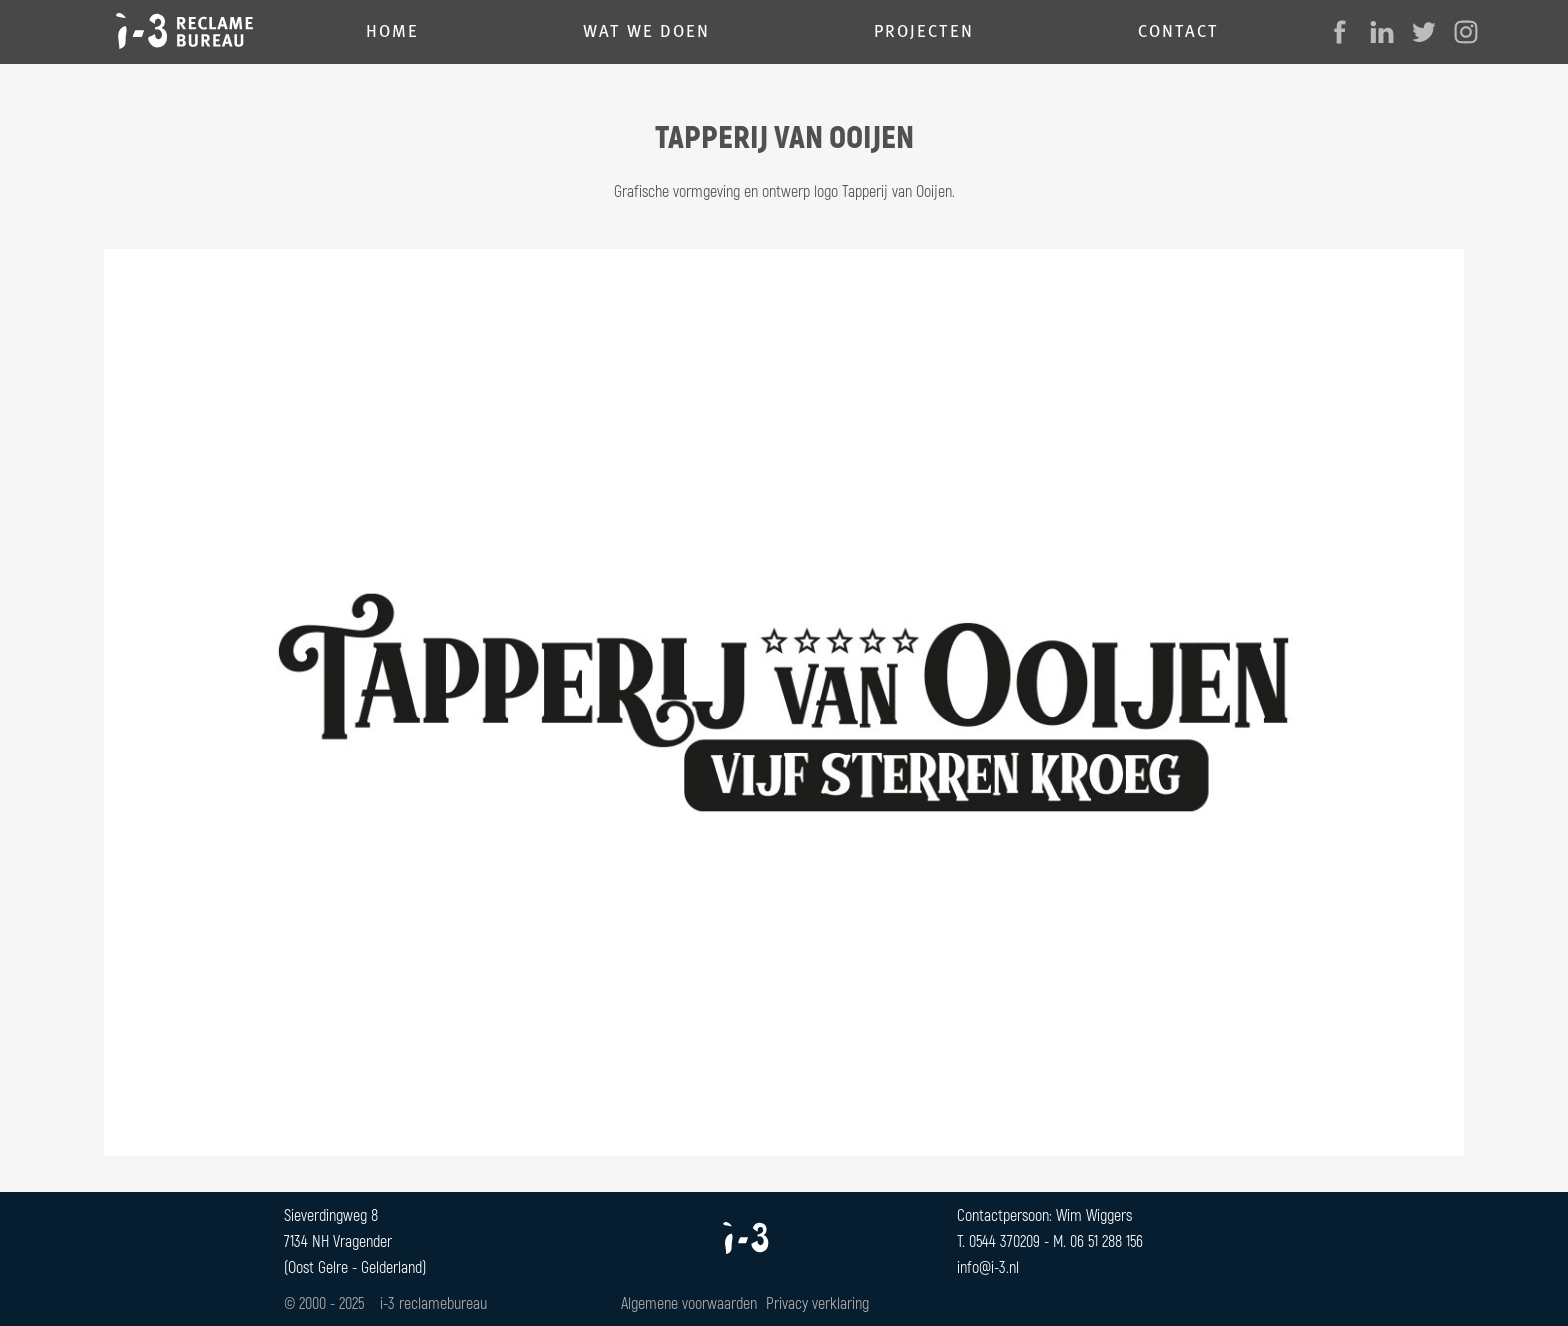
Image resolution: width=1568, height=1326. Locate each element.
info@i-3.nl (988, 1266)
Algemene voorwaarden (689, 1302)
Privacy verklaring (817, 1302)
